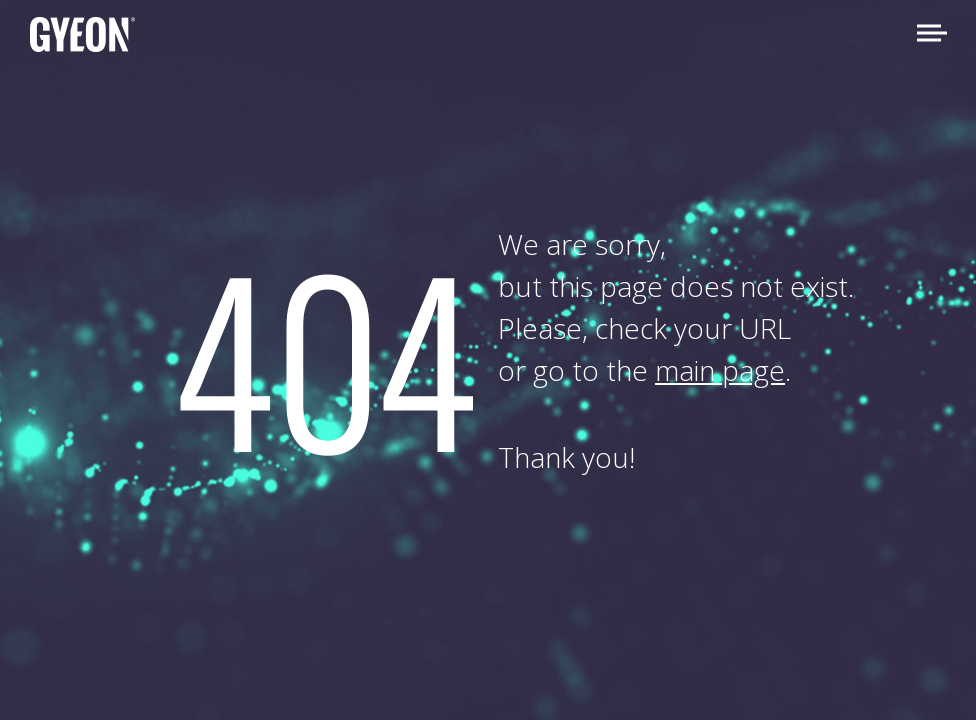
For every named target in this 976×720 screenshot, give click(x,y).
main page (720, 370)
